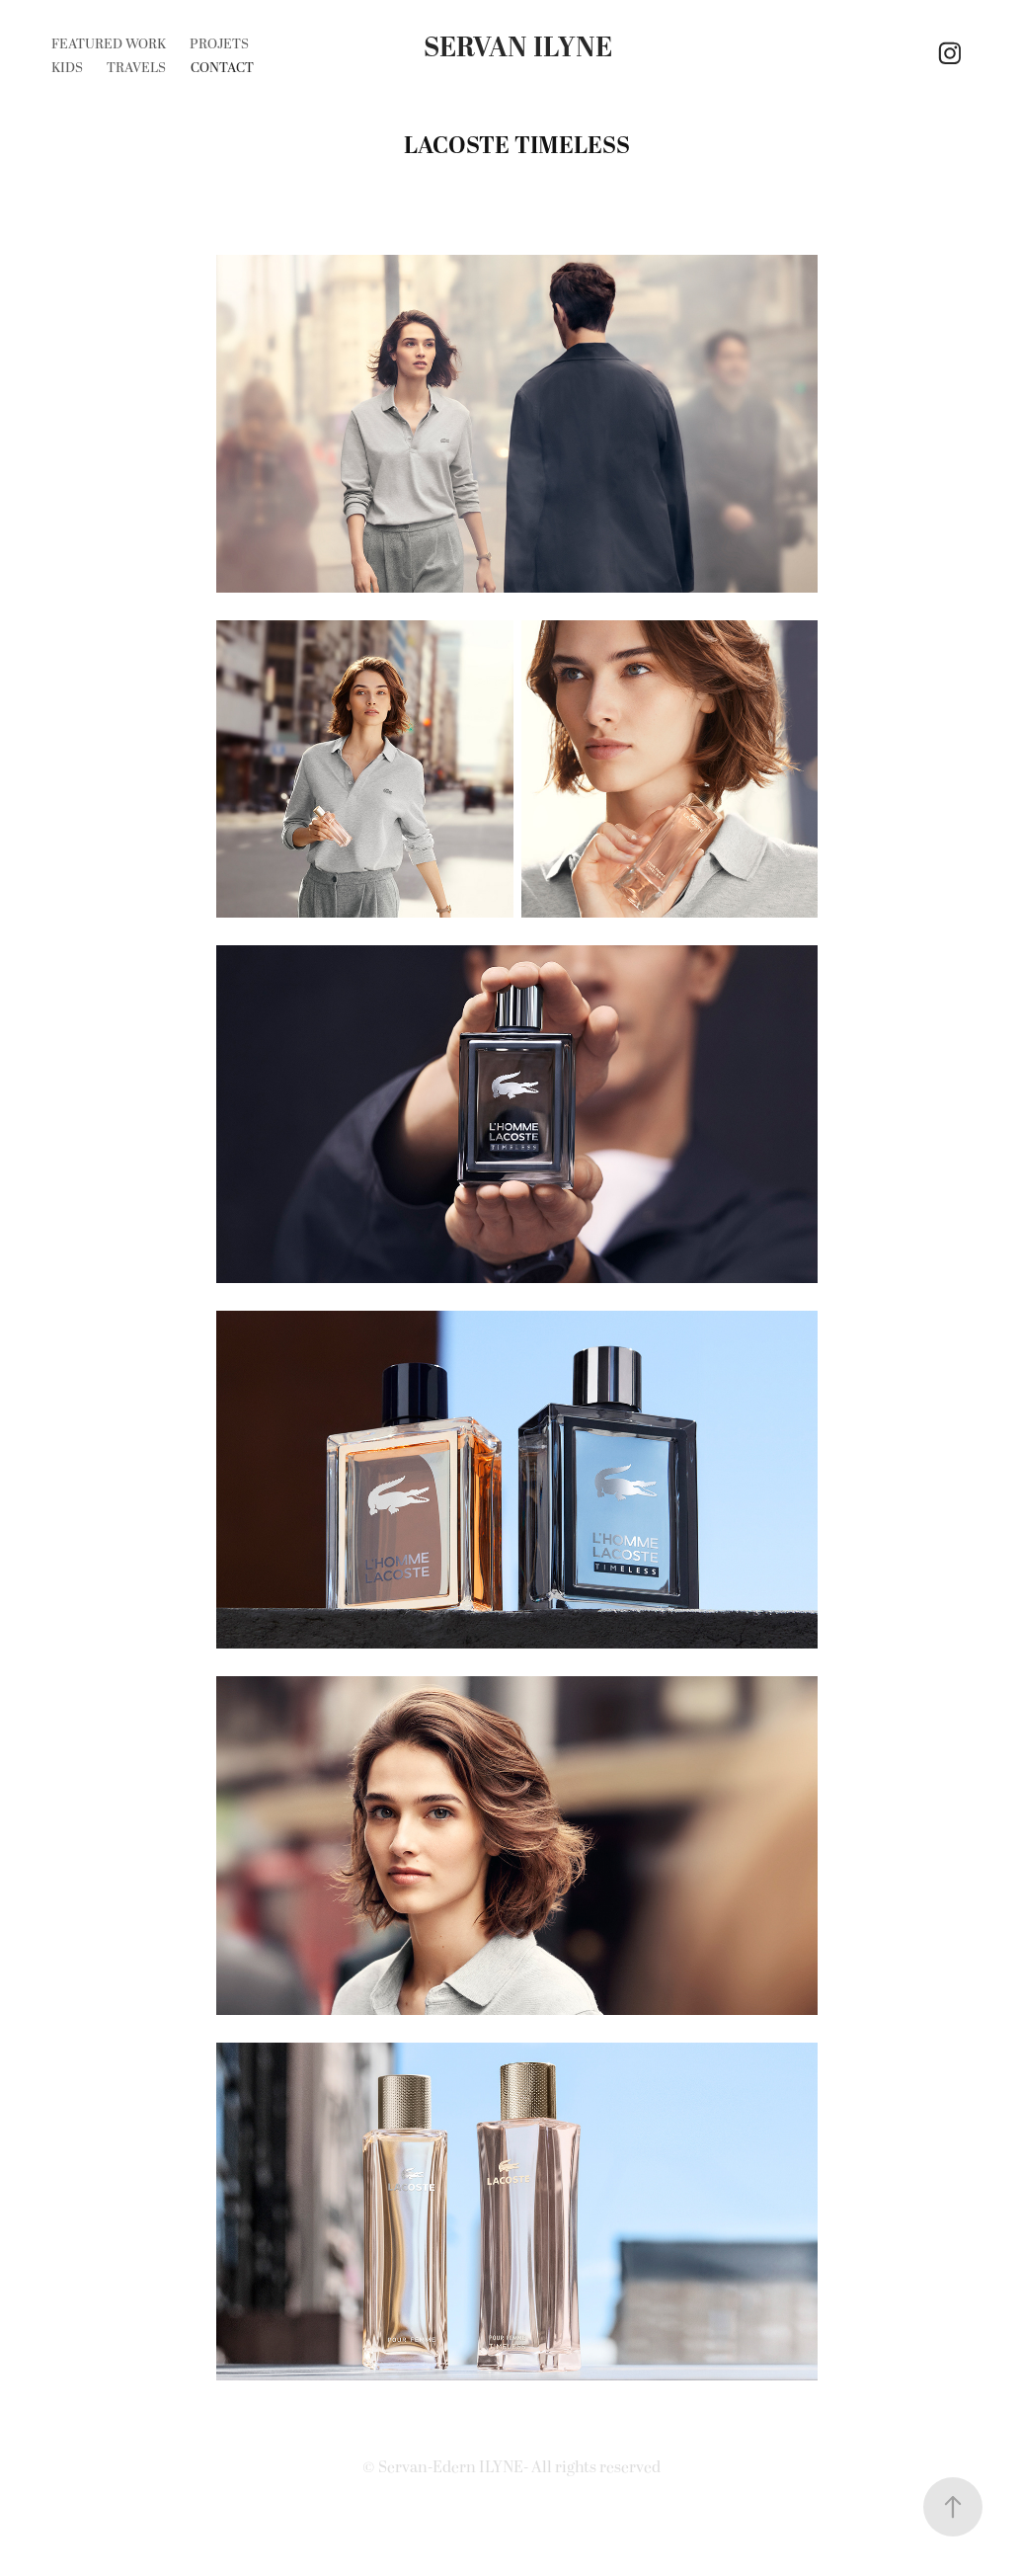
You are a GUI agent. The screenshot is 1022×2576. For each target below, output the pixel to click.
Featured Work (108, 44)
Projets (219, 44)
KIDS (67, 67)
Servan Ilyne (518, 48)
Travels (136, 67)
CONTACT (222, 67)
